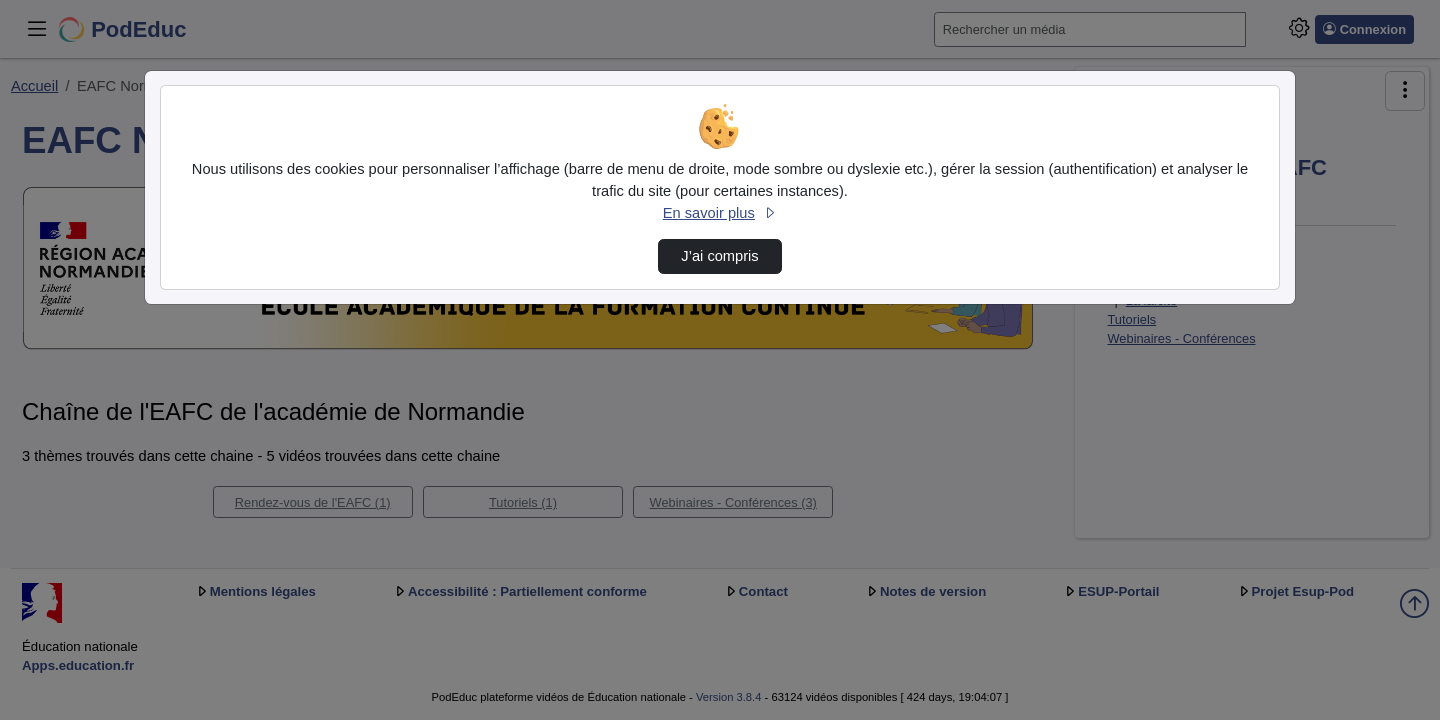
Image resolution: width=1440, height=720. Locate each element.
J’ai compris (719, 256)
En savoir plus (720, 213)
